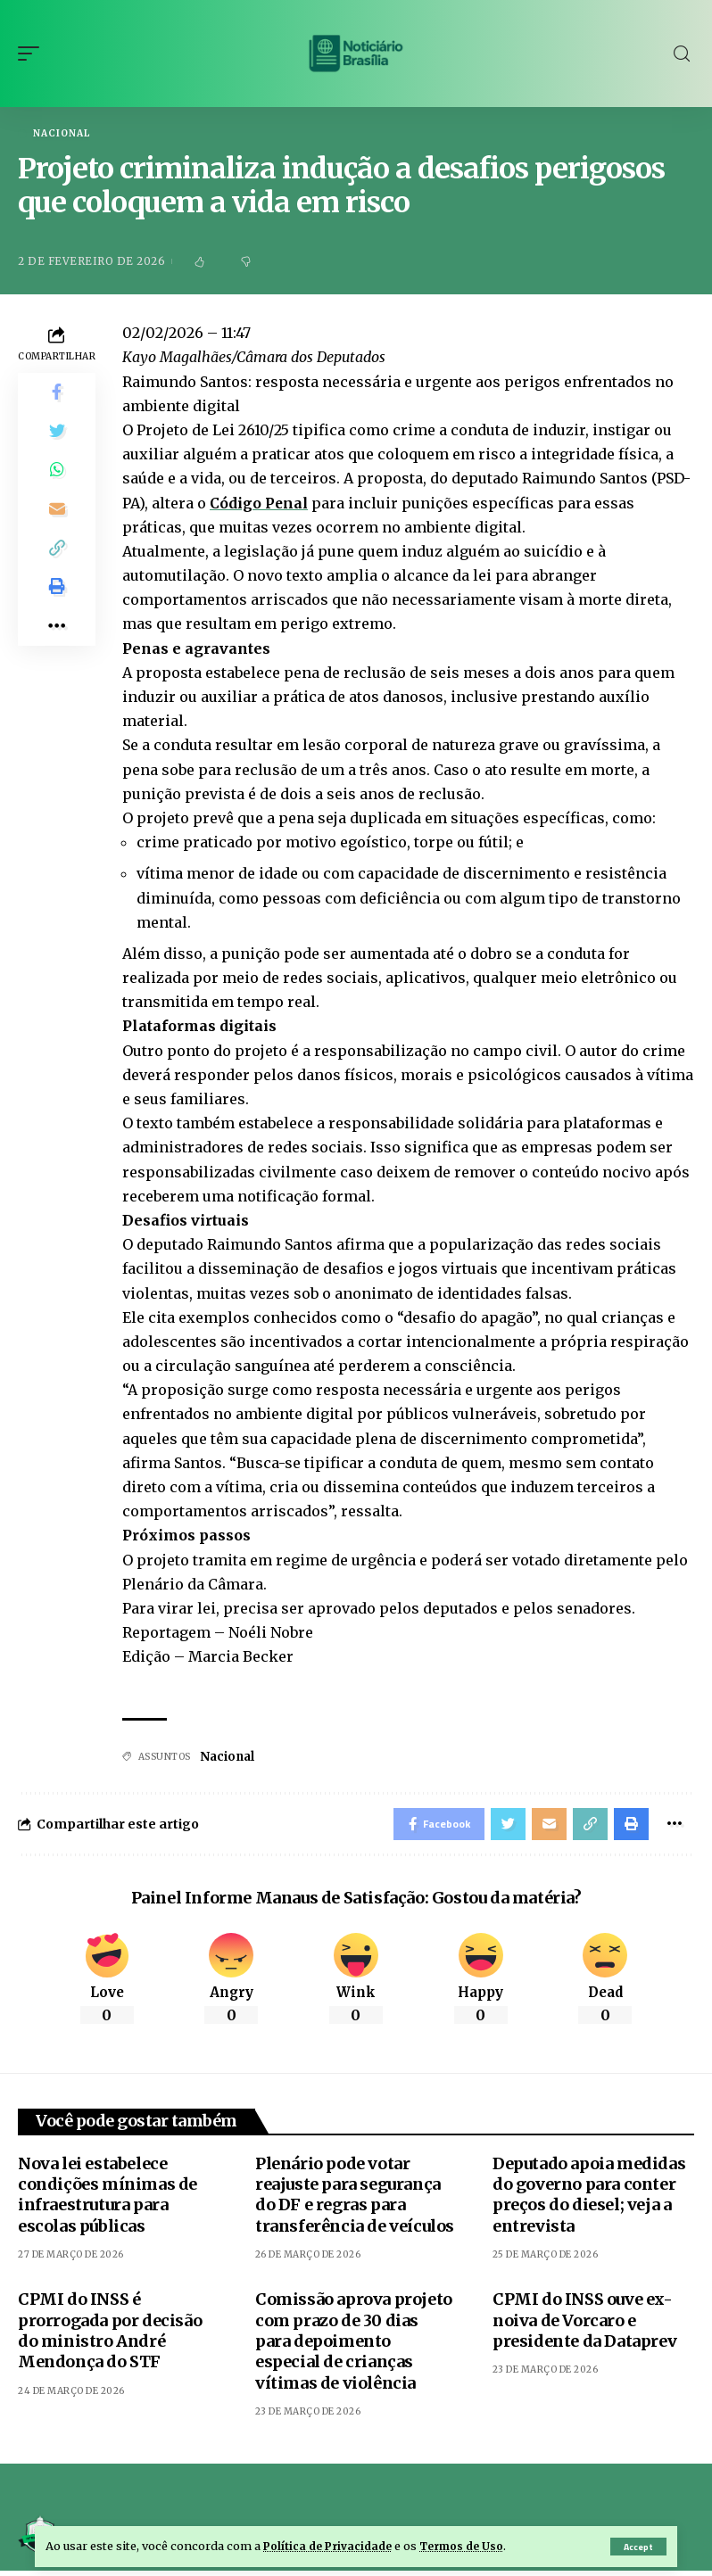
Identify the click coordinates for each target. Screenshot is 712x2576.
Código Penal (260, 504)
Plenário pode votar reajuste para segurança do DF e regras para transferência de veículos (354, 2199)
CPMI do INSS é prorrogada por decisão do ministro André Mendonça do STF (110, 2335)
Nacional (61, 133)
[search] (681, 54)
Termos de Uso (470, 2546)
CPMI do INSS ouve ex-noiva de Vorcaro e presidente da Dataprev (584, 2325)
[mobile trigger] (33, 53)
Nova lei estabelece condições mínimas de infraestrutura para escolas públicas (107, 2199)
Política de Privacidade (330, 2546)
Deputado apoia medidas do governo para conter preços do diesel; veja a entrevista (589, 2199)
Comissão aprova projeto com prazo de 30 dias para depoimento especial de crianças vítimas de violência (353, 2346)
